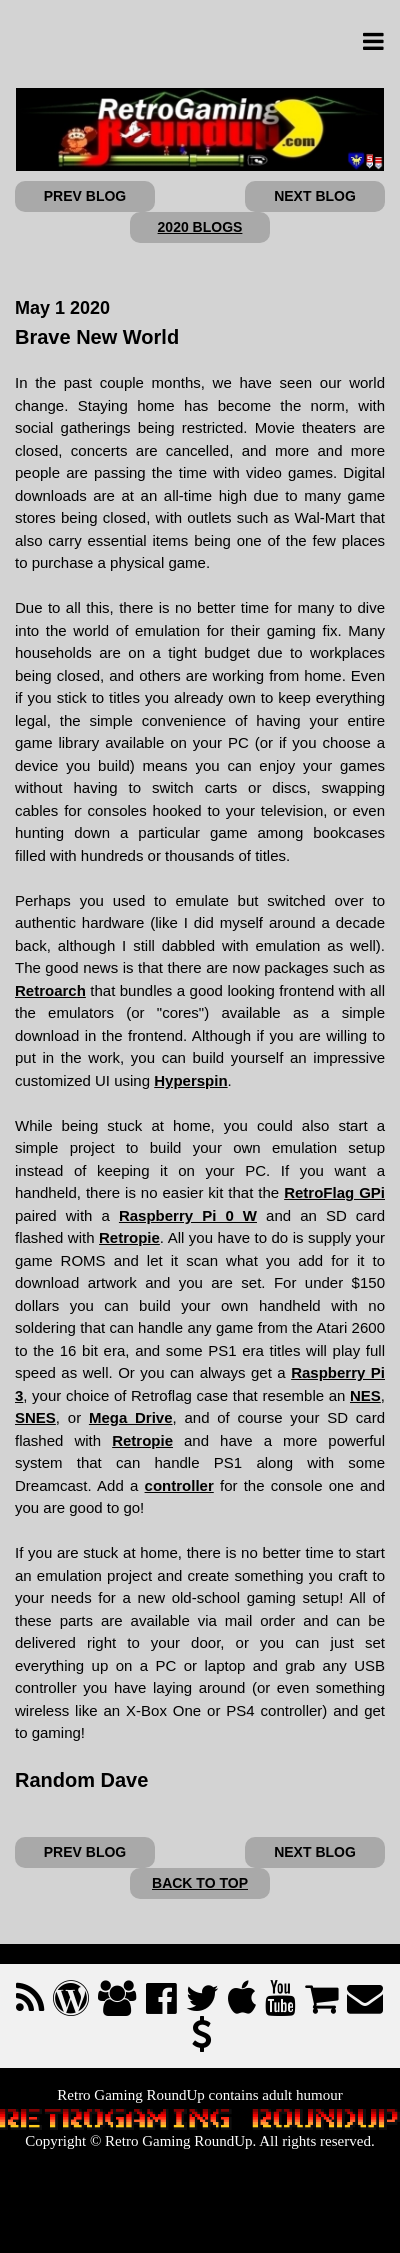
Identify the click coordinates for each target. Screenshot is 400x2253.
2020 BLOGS (200, 227)
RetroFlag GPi (334, 1192)
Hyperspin (190, 1080)
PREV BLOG (85, 196)
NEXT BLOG (315, 196)
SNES (35, 1417)
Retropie (129, 1237)
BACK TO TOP (200, 1883)
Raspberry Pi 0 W (188, 1215)
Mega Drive (131, 1417)
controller (179, 1485)
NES (365, 1395)
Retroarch (50, 990)
